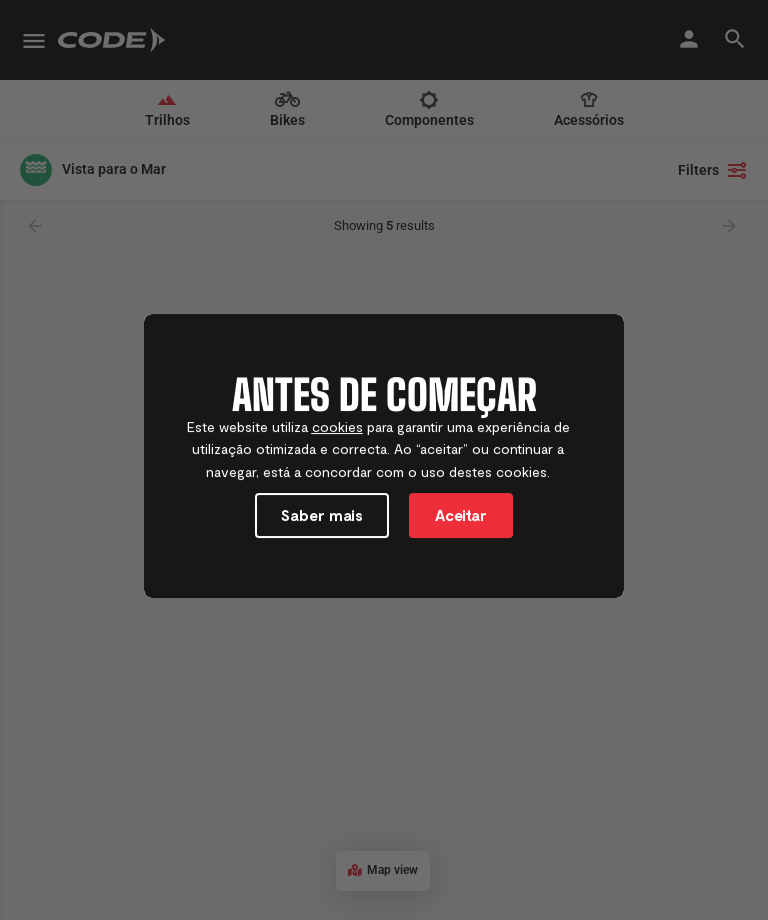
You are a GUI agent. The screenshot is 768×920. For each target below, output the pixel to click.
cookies (337, 429)
